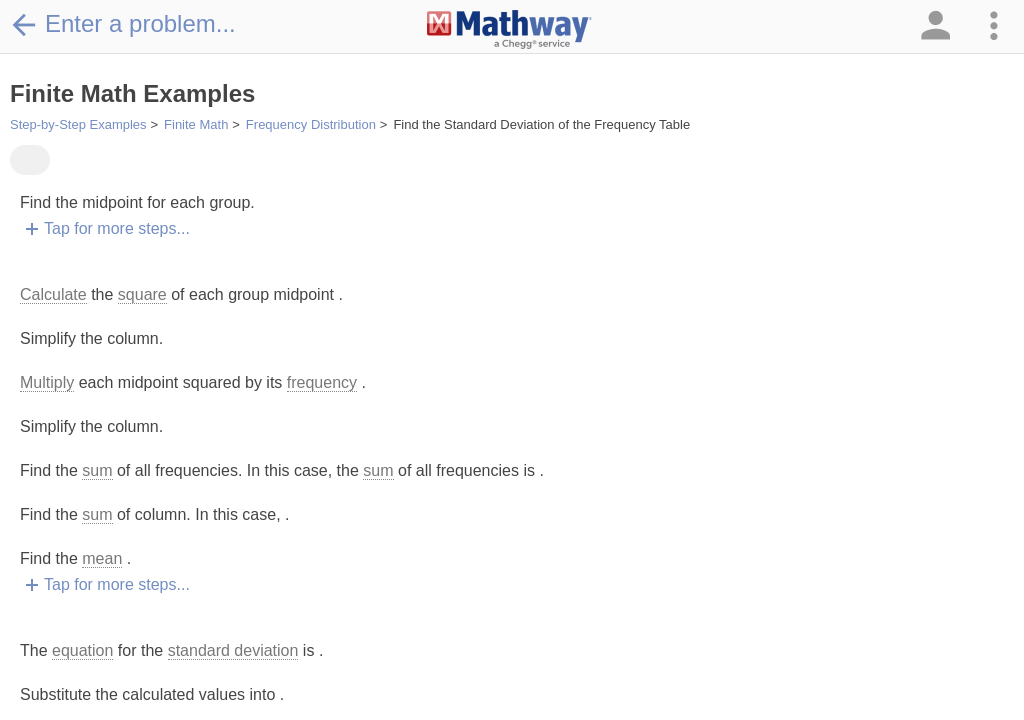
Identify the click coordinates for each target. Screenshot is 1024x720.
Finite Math (196, 124)
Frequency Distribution (311, 124)
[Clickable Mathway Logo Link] (509, 30)
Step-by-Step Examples (78, 124)
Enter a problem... (123, 24)
